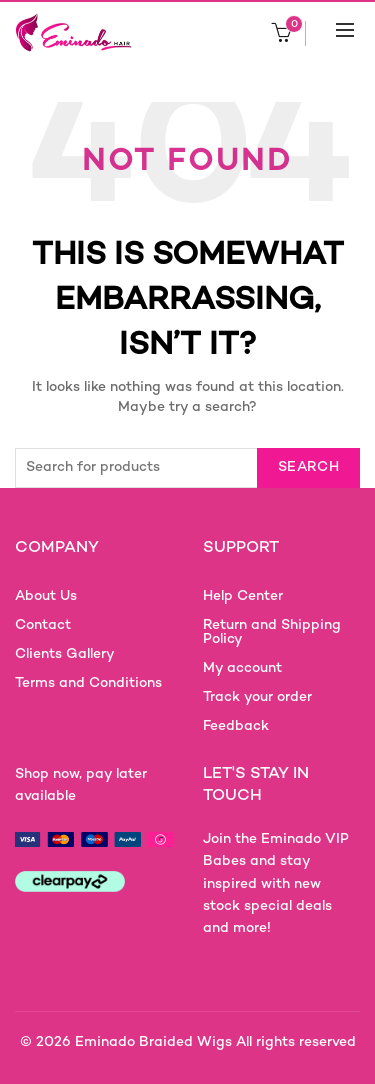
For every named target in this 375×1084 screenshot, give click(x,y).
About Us (46, 596)
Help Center (243, 596)
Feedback (236, 726)
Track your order (257, 697)
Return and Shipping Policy (272, 632)
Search (308, 467)
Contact (43, 625)
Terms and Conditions (88, 683)
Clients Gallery (65, 654)
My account (242, 668)
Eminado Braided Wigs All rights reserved (215, 1042)
